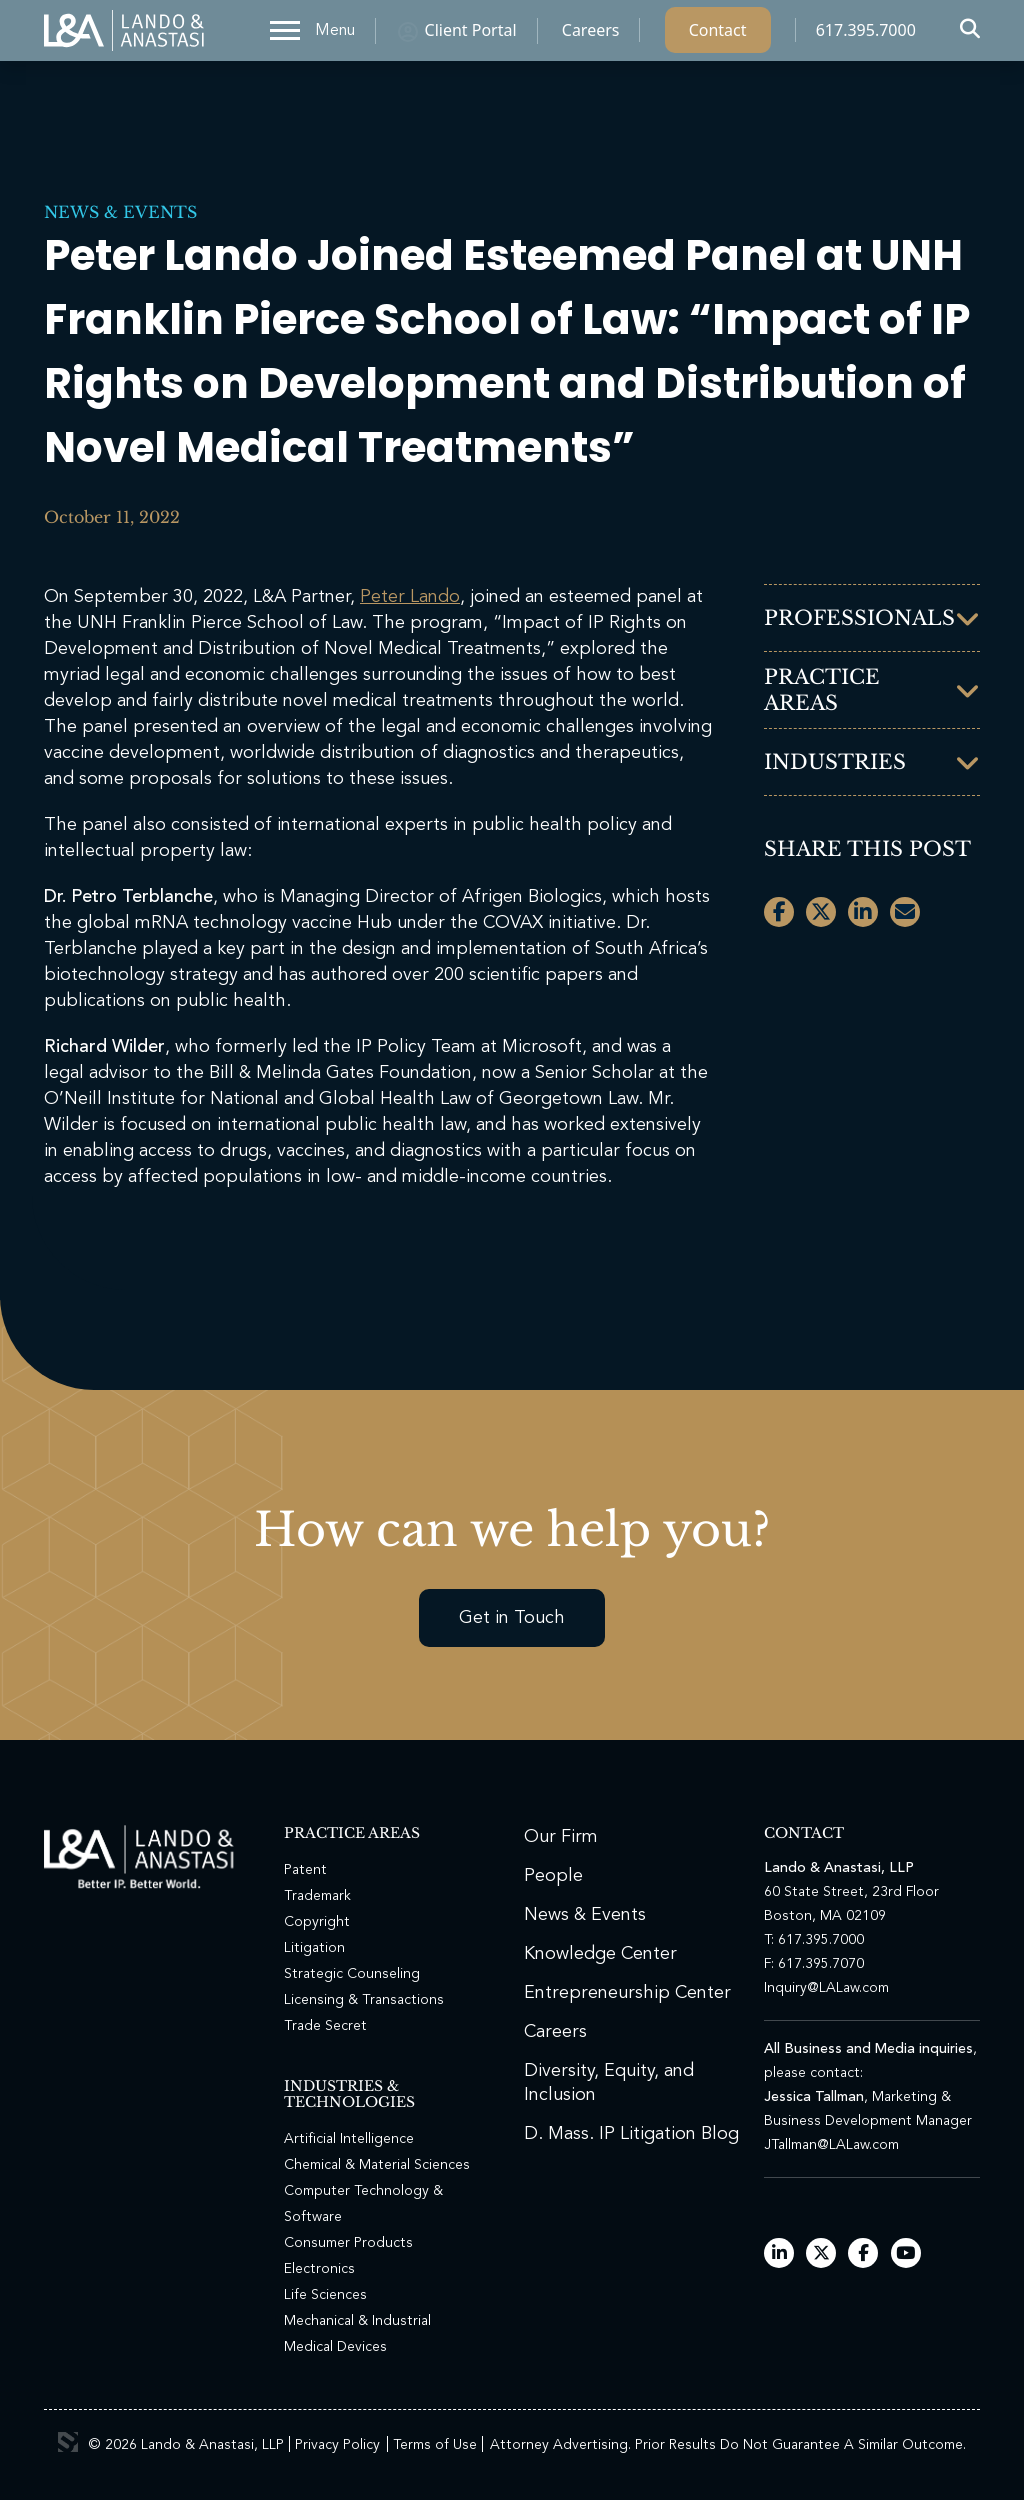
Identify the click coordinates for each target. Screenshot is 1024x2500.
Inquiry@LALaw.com (826, 1988)
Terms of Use (435, 2445)
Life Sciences (325, 2295)
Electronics (319, 2269)
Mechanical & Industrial (357, 2321)
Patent (305, 1870)
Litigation (314, 1948)
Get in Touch (512, 1618)
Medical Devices (335, 2347)
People (553, 1876)
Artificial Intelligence (349, 2139)
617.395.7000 (866, 35)
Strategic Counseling (352, 1974)
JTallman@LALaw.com (831, 2145)
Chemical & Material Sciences (377, 2165)
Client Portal (471, 35)
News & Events (120, 212)
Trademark (317, 1896)
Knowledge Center (600, 1954)
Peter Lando (410, 597)
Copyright (317, 1922)
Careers (591, 35)
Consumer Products (348, 2243)
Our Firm (561, 1837)
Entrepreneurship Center (627, 1993)
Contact (718, 35)
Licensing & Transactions (364, 2000)
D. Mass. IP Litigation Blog (631, 2134)
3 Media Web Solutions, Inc (68, 2442)
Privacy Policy (337, 2445)
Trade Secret (325, 2026)
